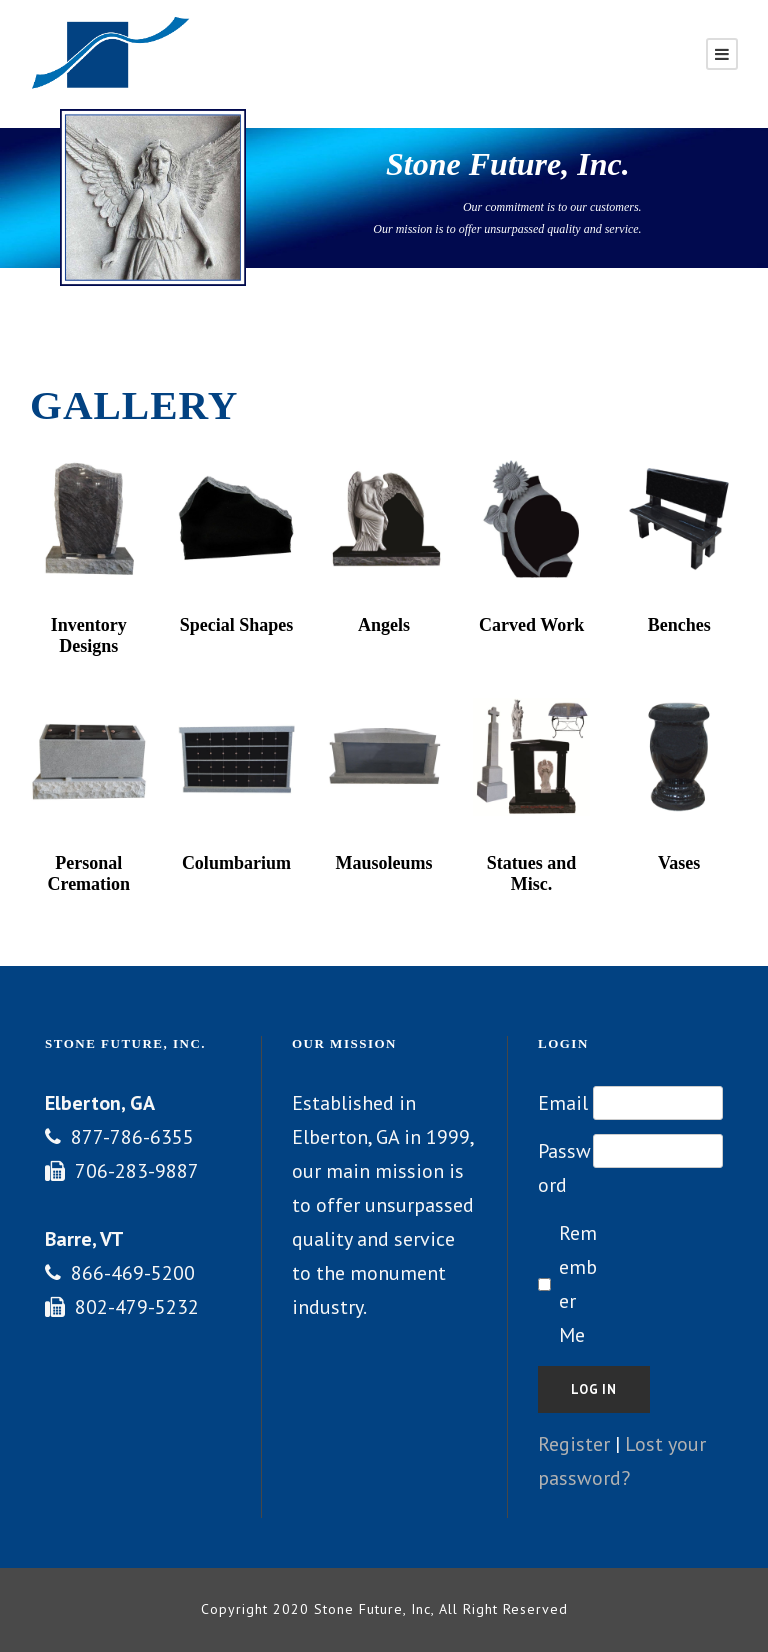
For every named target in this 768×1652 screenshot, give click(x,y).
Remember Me (578, 1284)
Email (563, 1103)
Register (574, 1444)
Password (564, 1168)
